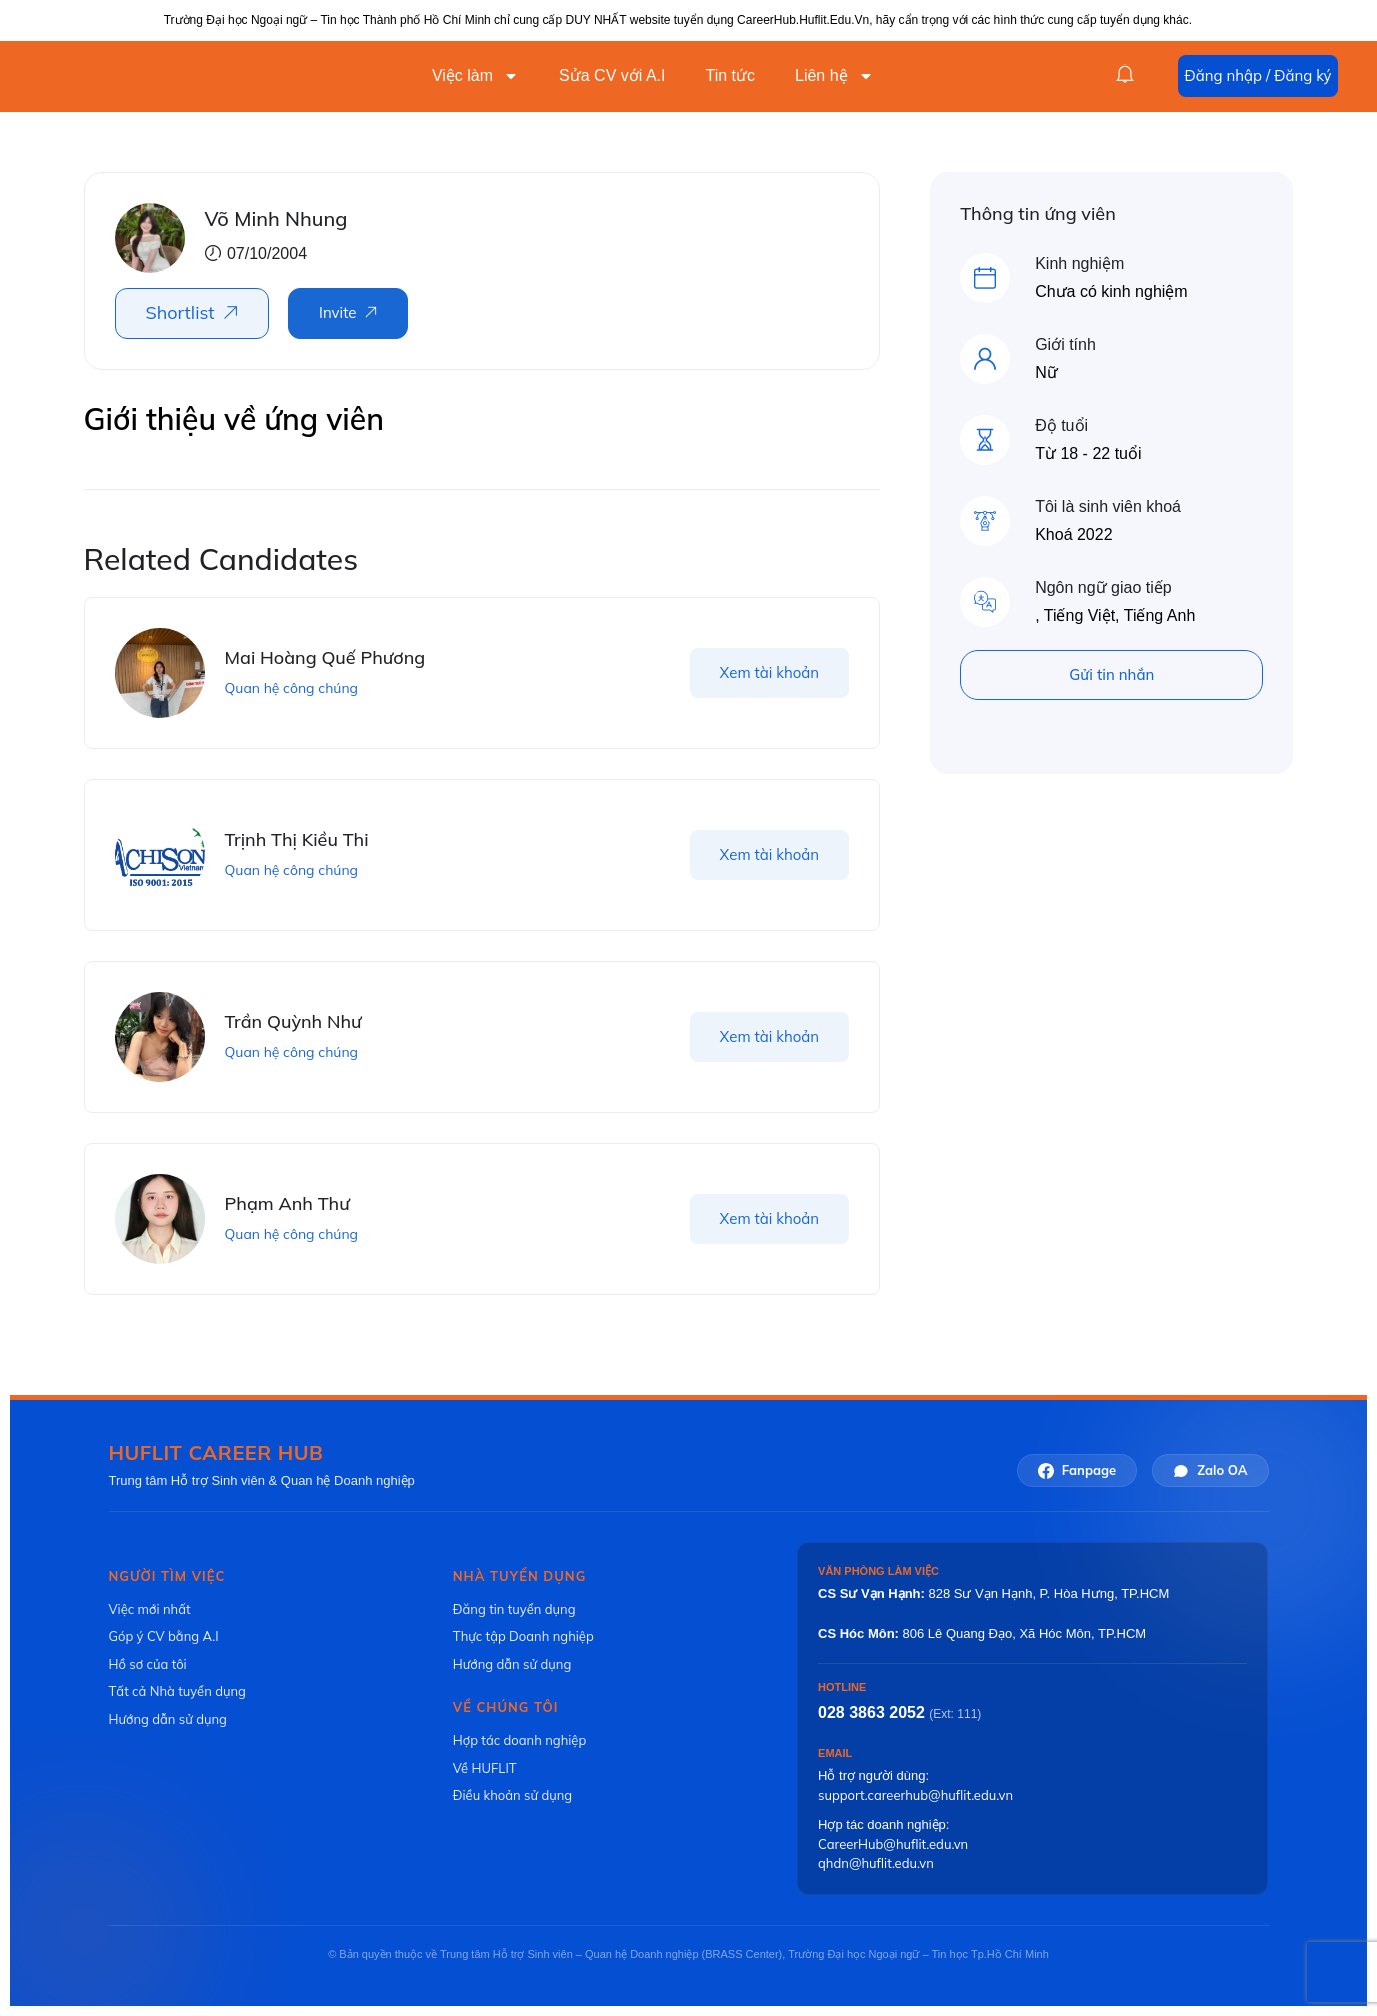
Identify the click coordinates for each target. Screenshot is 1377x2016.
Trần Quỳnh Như (293, 1021)
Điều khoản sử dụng (512, 1795)
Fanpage (1077, 1470)
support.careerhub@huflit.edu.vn (915, 1795)
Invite (337, 312)
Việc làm (475, 76)
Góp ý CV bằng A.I (164, 1636)
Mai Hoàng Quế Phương (325, 657)
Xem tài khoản (770, 672)
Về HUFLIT (485, 1768)
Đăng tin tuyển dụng (514, 1609)
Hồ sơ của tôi (148, 1664)
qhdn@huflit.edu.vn (876, 1863)
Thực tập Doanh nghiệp (523, 1636)
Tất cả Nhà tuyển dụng (177, 1691)
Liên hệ (834, 76)
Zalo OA (1210, 1470)
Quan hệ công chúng (292, 688)
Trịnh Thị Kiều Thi (297, 839)
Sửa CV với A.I (612, 75)
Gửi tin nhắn (1111, 674)
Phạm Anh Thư (287, 1203)
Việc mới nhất (150, 1609)
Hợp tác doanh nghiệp (519, 1740)
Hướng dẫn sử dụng (168, 1719)
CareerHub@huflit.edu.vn (893, 1844)
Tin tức (730, 75)
